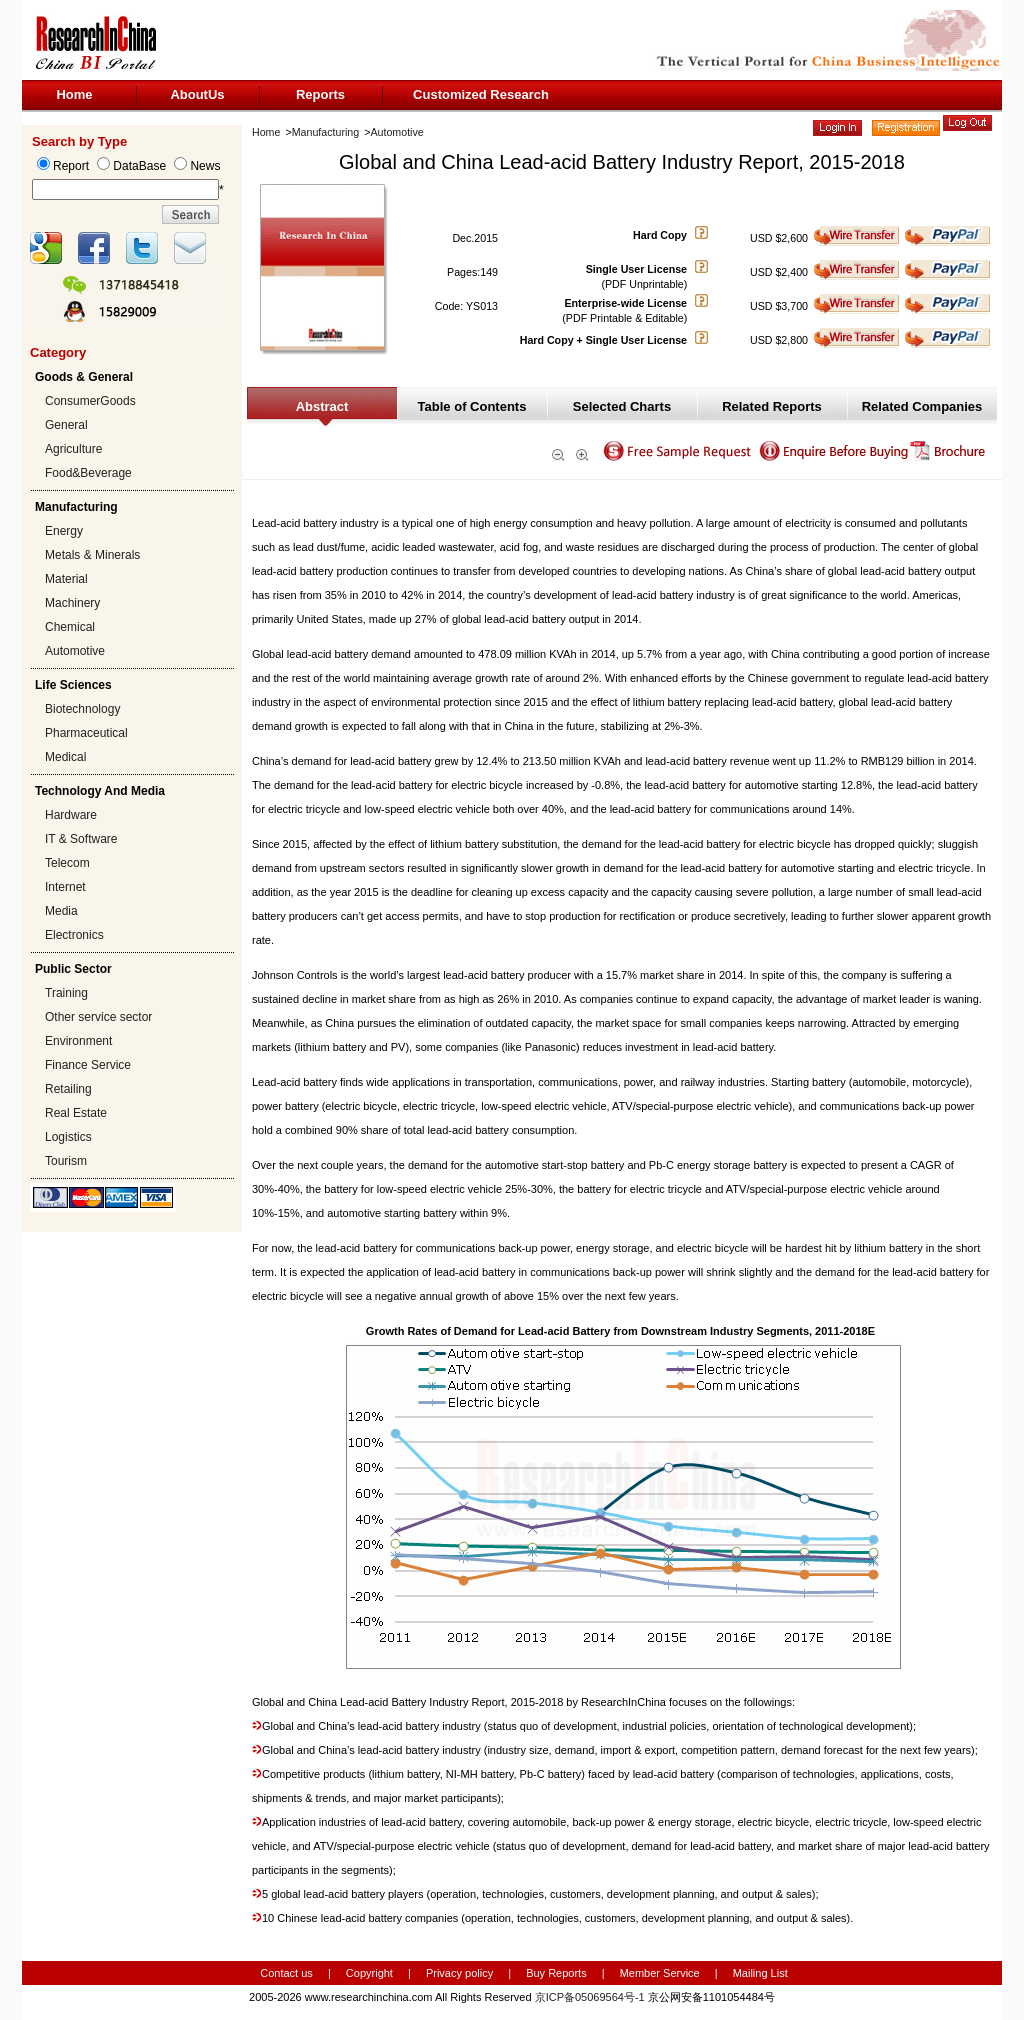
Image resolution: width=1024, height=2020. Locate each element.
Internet (65, 887)
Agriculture (73, 449)
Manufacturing (326, 132)
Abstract (322, 406)
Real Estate (76, 1113)
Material (66, 579)
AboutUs (197, 94)
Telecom (67, 863)
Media (61, 911)
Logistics (68, 1137)
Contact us (286, 1973)
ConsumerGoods (90, 401)
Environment (78, 1041)
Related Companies (922, 406)
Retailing (68, 1089)
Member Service (660, 1973)
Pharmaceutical (86, 733)
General (66, 425)
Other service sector (98, 1017)
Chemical (70, 627)
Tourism (66, 1161)
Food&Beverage (88, 473)
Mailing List (760, 1973)
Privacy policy (461, 1973)
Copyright (369, 1973)
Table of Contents (472, 406)
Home (74, 94)
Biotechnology (82, 709)
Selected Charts (622, 406)
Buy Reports (556, 1973)
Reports (320, 94)
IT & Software (81, 839)
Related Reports (772, 406)
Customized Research (481, 94)
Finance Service (88, 1065)
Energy (64, 531)
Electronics (74, 935)
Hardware (71, 815)
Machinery (72, 603)
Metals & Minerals (92, 555)
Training (66, 993)
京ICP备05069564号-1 (590, 1997)
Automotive (75, 651)
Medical (65, 757)
